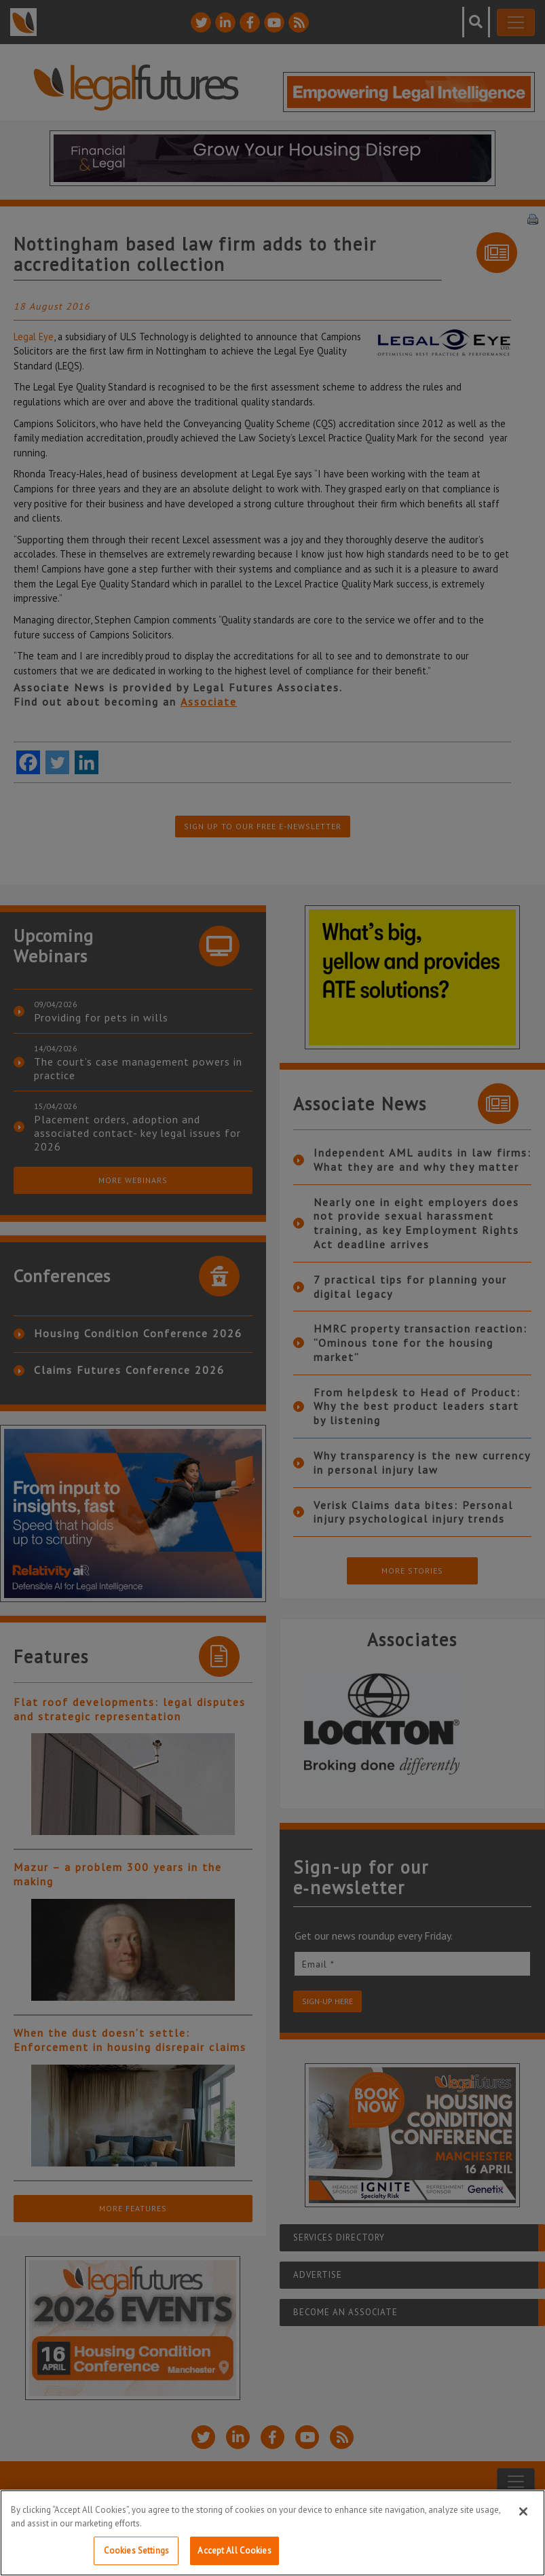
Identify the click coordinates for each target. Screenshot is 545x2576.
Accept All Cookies (234, 2550)
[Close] (523, 2511)
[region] (272, 2533)
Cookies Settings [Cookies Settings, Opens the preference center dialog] (136, 2550)
